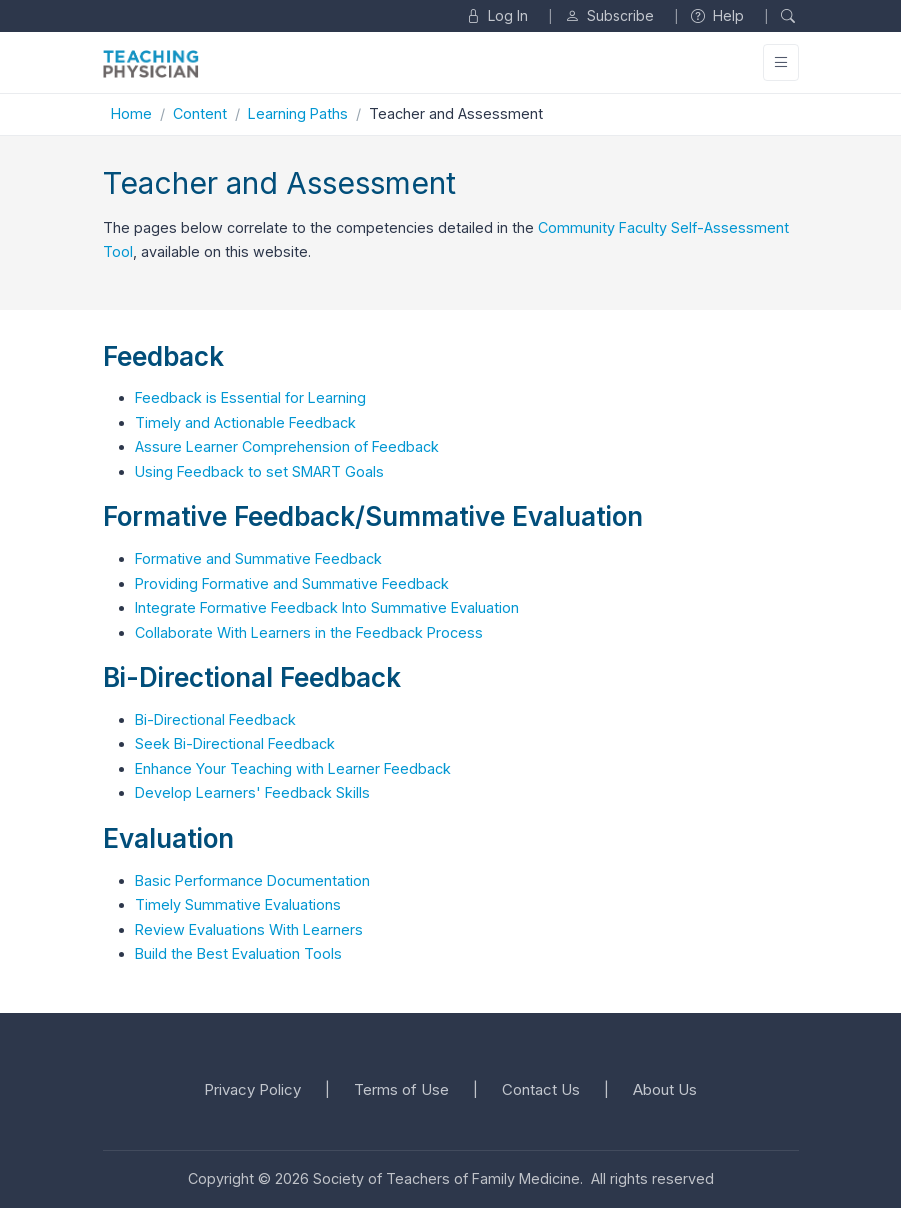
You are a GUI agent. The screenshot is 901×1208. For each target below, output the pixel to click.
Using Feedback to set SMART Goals (259, 471)
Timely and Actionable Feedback (245, 422)
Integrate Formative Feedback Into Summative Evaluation (327, 607)
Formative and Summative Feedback (258, 558)
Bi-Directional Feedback (215, 719)
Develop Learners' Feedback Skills (252, 792)
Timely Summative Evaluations (238, 904)
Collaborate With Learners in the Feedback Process (309, 632)
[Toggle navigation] (781, 62)
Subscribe (609, 15)
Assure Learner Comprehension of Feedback (287, 446)
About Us (665, 1089)
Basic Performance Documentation (252, 880)
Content (200, 113)
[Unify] (151, 63)
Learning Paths (298, 113)
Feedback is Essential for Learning (250, 397)
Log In (497, 15)
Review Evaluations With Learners (249, 929)
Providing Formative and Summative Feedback (292, 583)
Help (717, 15)
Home (131, 113)
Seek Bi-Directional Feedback (235, 743)
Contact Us (541, 1089)
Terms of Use (401, 1089)
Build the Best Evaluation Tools (238, 953)
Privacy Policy (252, 1089)
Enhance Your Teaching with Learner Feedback (293, 768)
